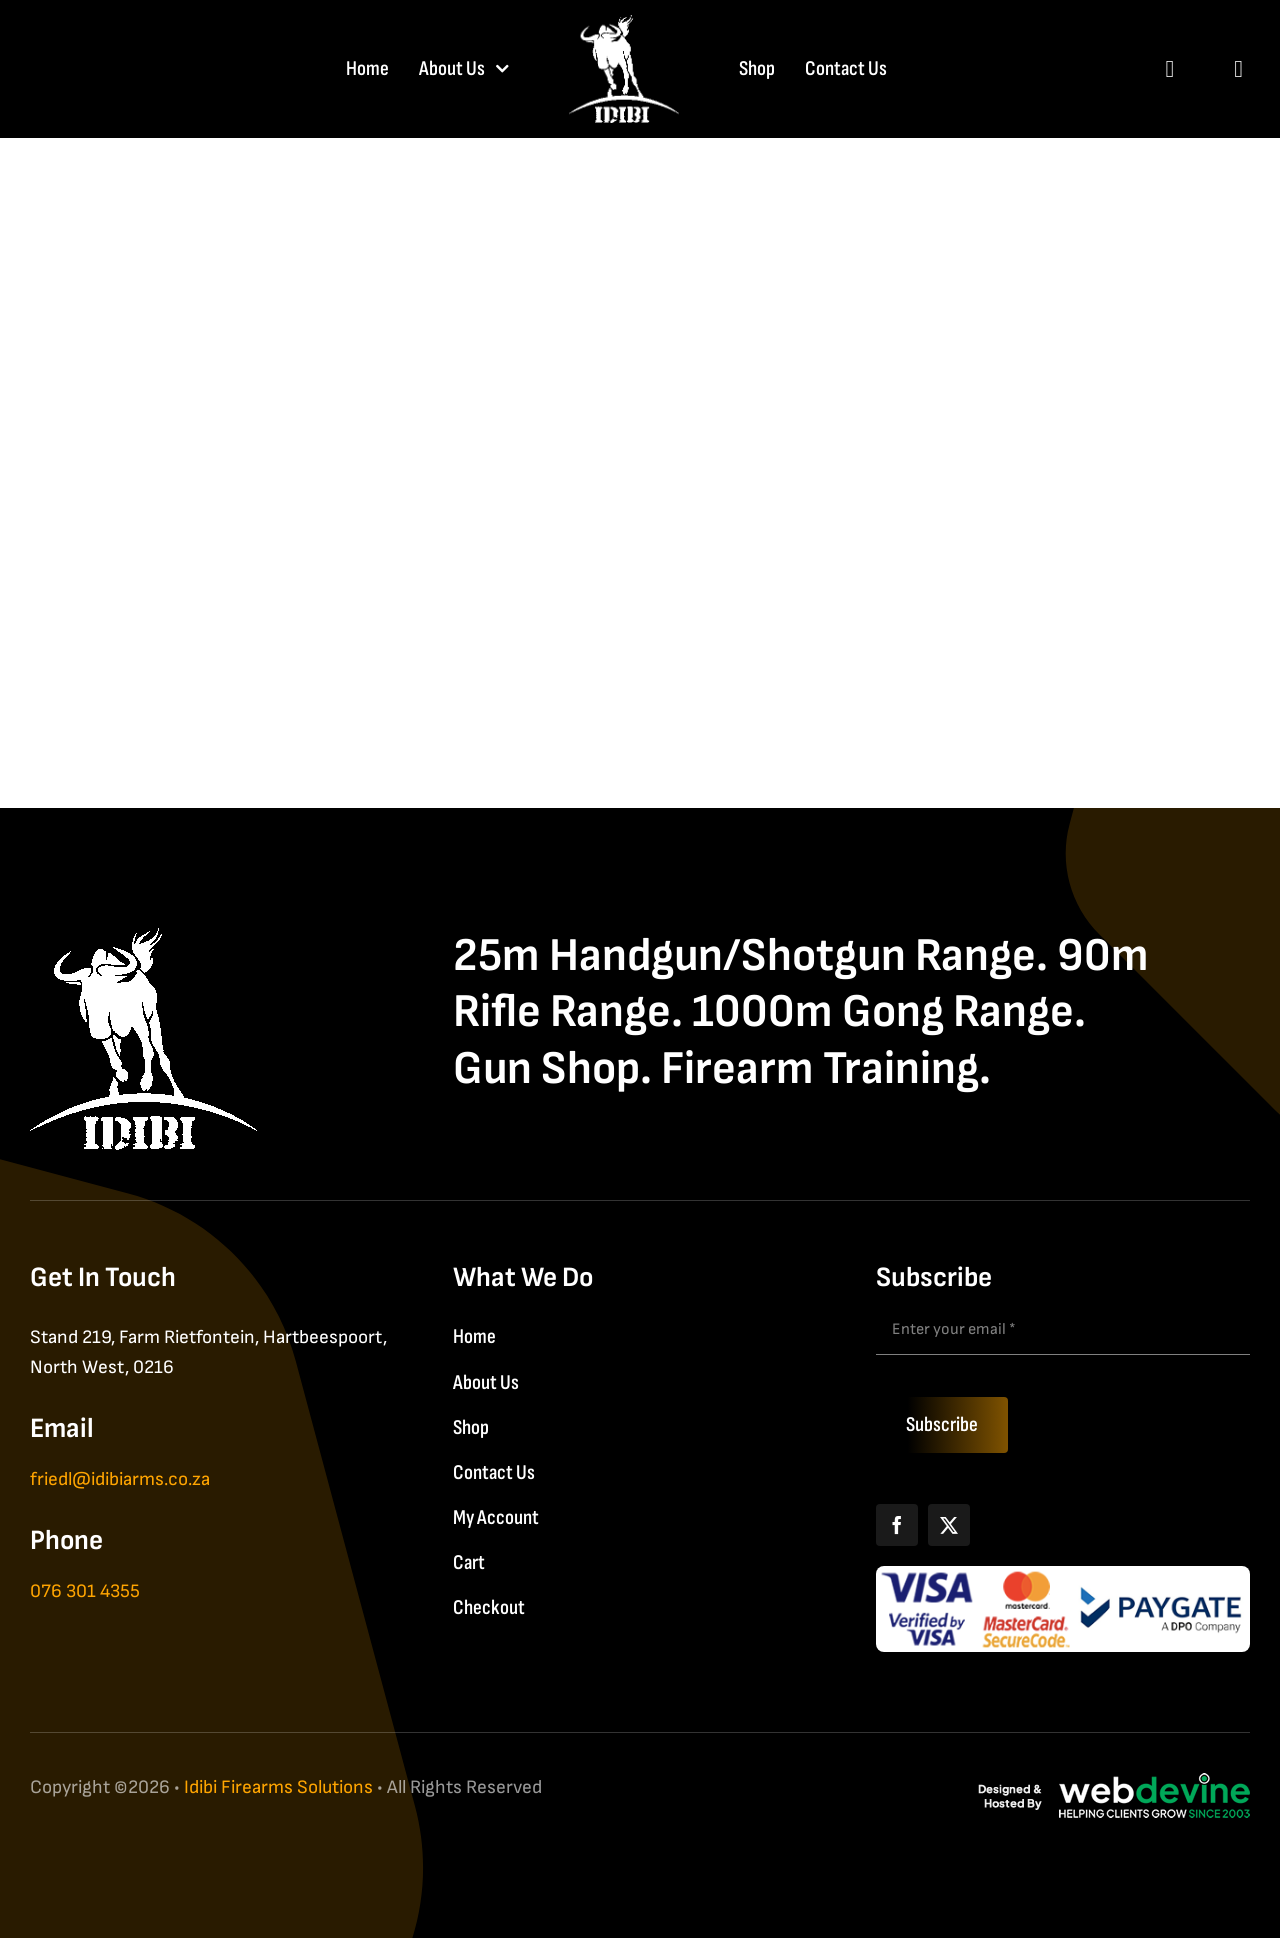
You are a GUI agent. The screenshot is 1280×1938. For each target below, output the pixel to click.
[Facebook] (897, 1525)
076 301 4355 (85, 1591)
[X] (949, 1525)
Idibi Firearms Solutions (278, 1787)
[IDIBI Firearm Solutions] (143, 938)
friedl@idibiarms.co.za (120, 1479)
